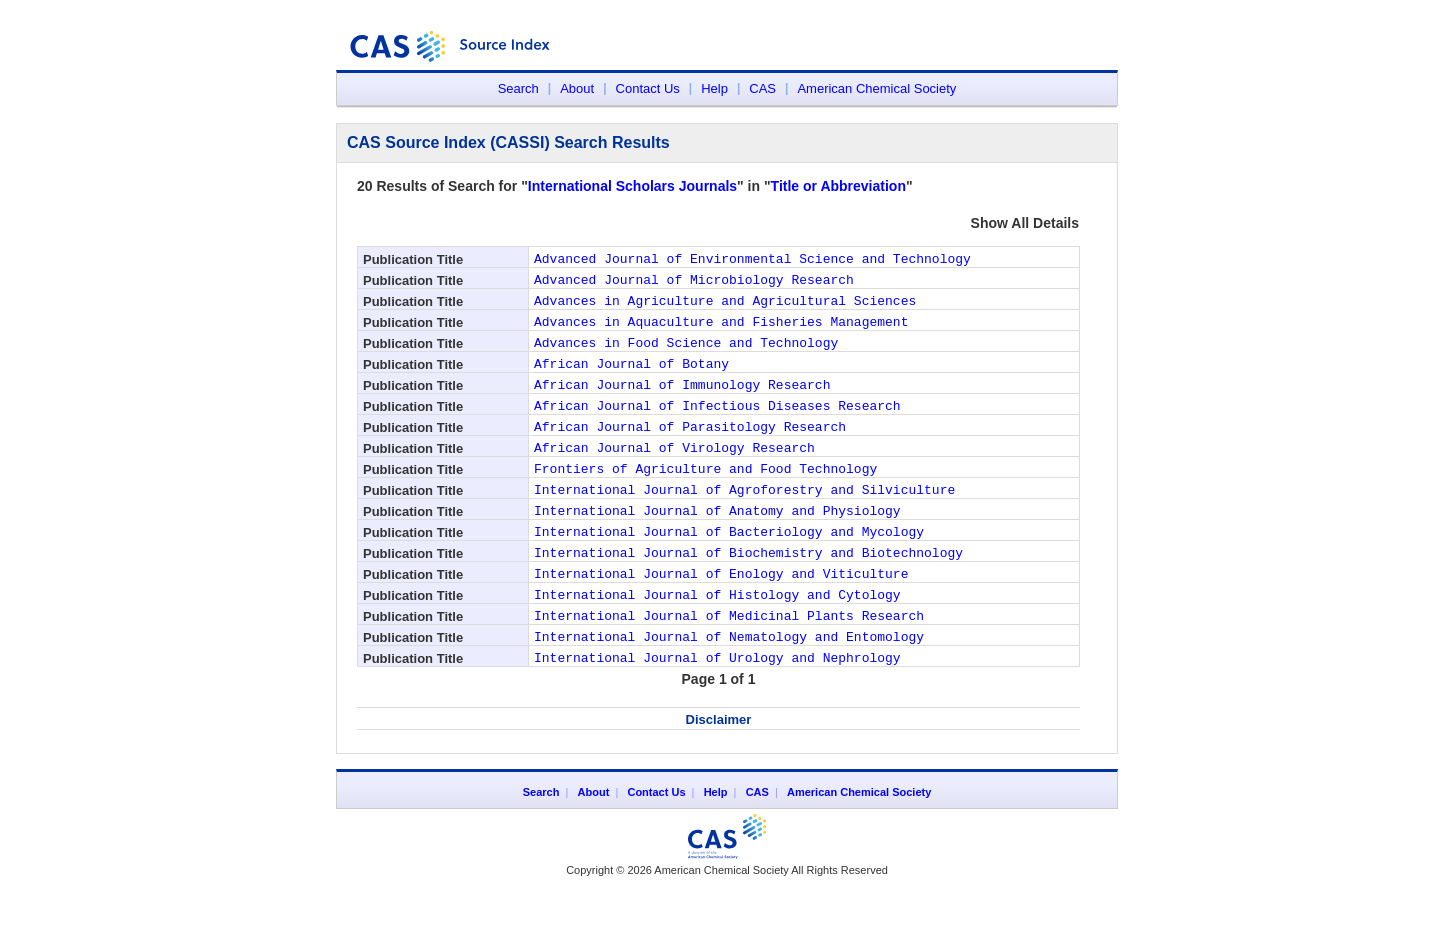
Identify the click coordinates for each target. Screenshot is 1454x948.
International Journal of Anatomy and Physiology (717, 549)
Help (714, 88)
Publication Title (413, 259)
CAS (762, 88)
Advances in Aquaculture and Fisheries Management (721, 333)
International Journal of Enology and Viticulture (721, 621)
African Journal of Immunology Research (682, 405)
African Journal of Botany (631, 381)
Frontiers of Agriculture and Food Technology (705, 501)
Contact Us (648, 88)
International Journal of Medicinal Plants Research (729, 669)
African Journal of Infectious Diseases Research (717, 429)
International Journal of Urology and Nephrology (717, 717)
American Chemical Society (876, 88)
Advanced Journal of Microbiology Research (694, 285)
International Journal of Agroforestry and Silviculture (744, 525)
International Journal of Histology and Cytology (717, 645)
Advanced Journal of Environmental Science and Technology (752, 261)
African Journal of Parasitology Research (690, 453)
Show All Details (1025, 223)
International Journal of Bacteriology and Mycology (729, 573)
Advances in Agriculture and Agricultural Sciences (725, 309)
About (577, 88)
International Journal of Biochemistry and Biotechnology (748, 597)
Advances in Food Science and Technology (686, 357)
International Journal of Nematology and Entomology (729, 693)
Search (518, 88)
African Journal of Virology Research (674, 477)
